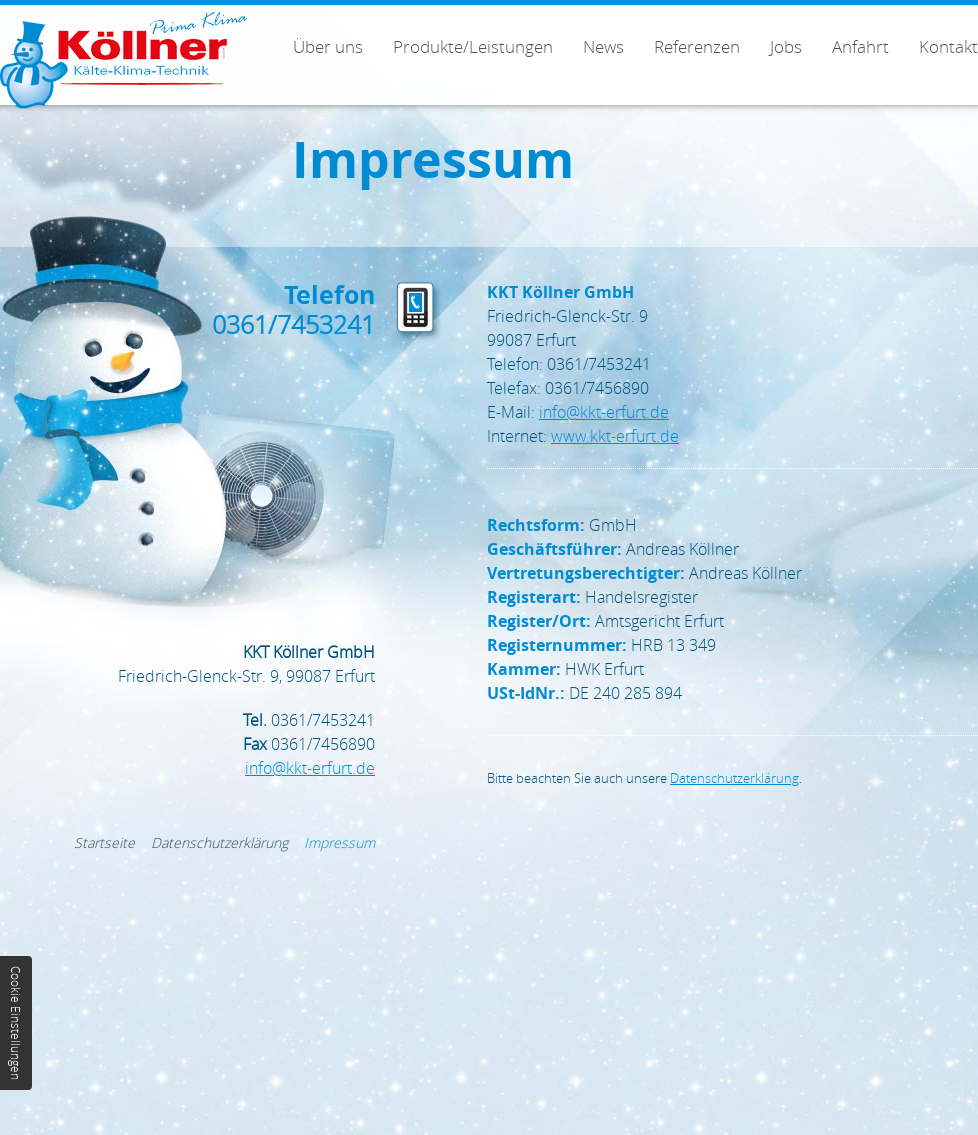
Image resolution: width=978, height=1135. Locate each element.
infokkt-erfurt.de (604, 412)
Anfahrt (860, 46)
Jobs (786, 46)
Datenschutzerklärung (734, 778)
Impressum (339, 842)
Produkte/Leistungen (473, 46)
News (603, 46)
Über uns (328, 46)
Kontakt (948, 46)
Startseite (104, 842)
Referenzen (697, 46)
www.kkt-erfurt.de (615, 436)
